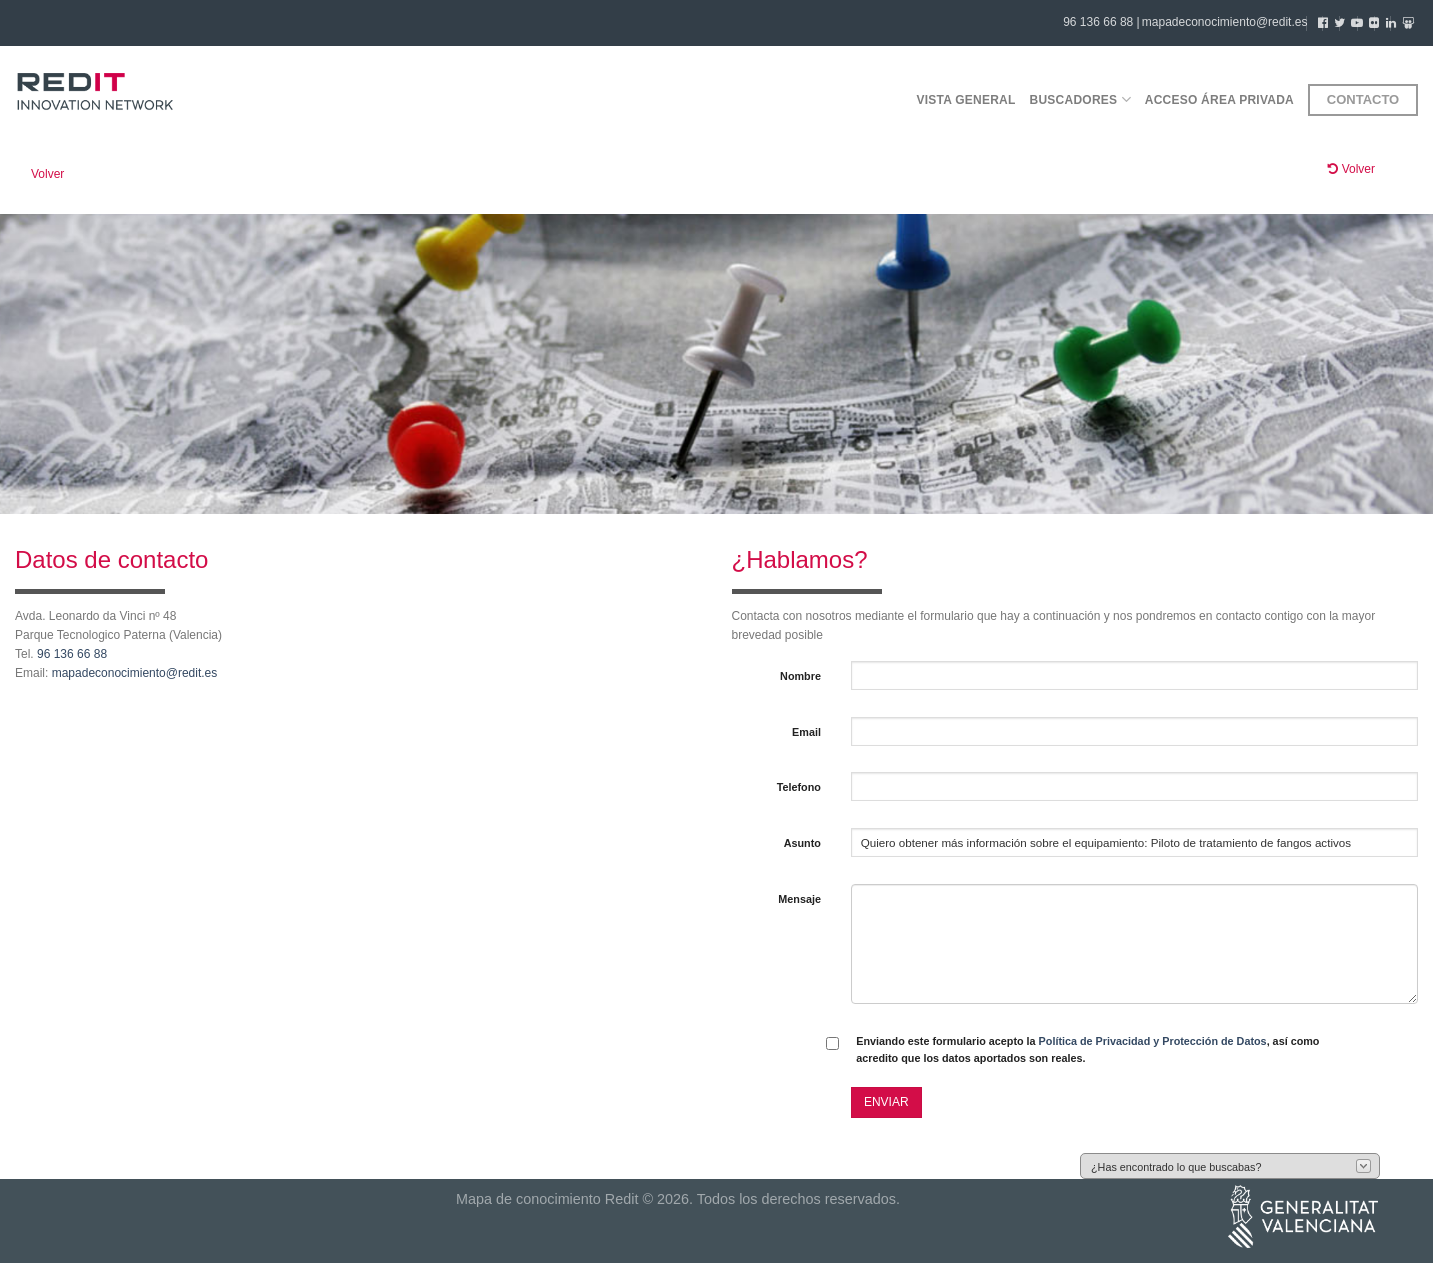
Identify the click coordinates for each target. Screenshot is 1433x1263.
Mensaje (799, 899)
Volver (47, 174)
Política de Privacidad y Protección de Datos (1153, 1041)
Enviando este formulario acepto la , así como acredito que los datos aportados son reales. (1087, 1049)
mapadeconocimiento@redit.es (1225, 22)
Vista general (965, 100)
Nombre (800, 676)
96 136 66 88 (72, 654)
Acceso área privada (1219, 100)
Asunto (802, 843)
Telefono (799, 787)
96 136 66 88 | (1101, 22)
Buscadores (1080, 99)
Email (806, 732)
